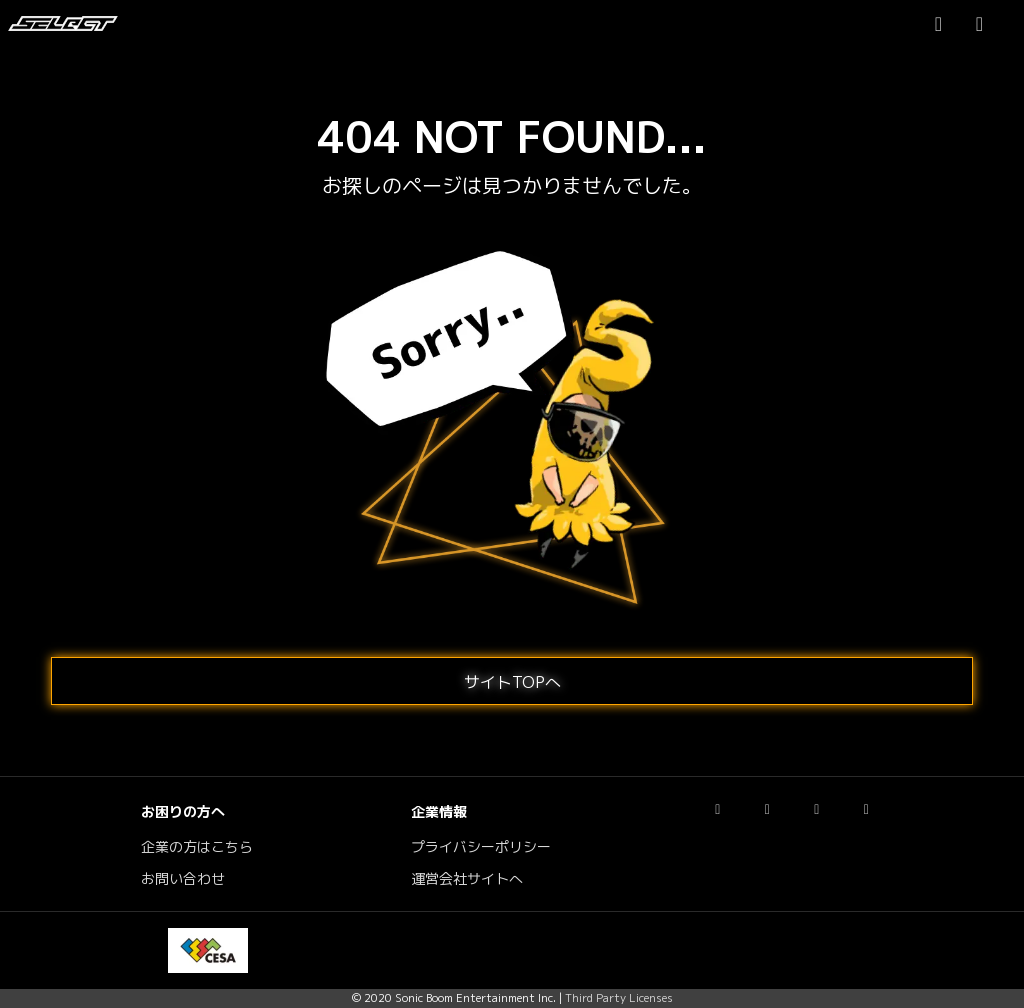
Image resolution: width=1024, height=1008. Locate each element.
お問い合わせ (183, 879)
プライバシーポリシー (481, 847)
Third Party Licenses (619, 998)
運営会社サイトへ (467, 879)
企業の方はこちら (197, 847)
